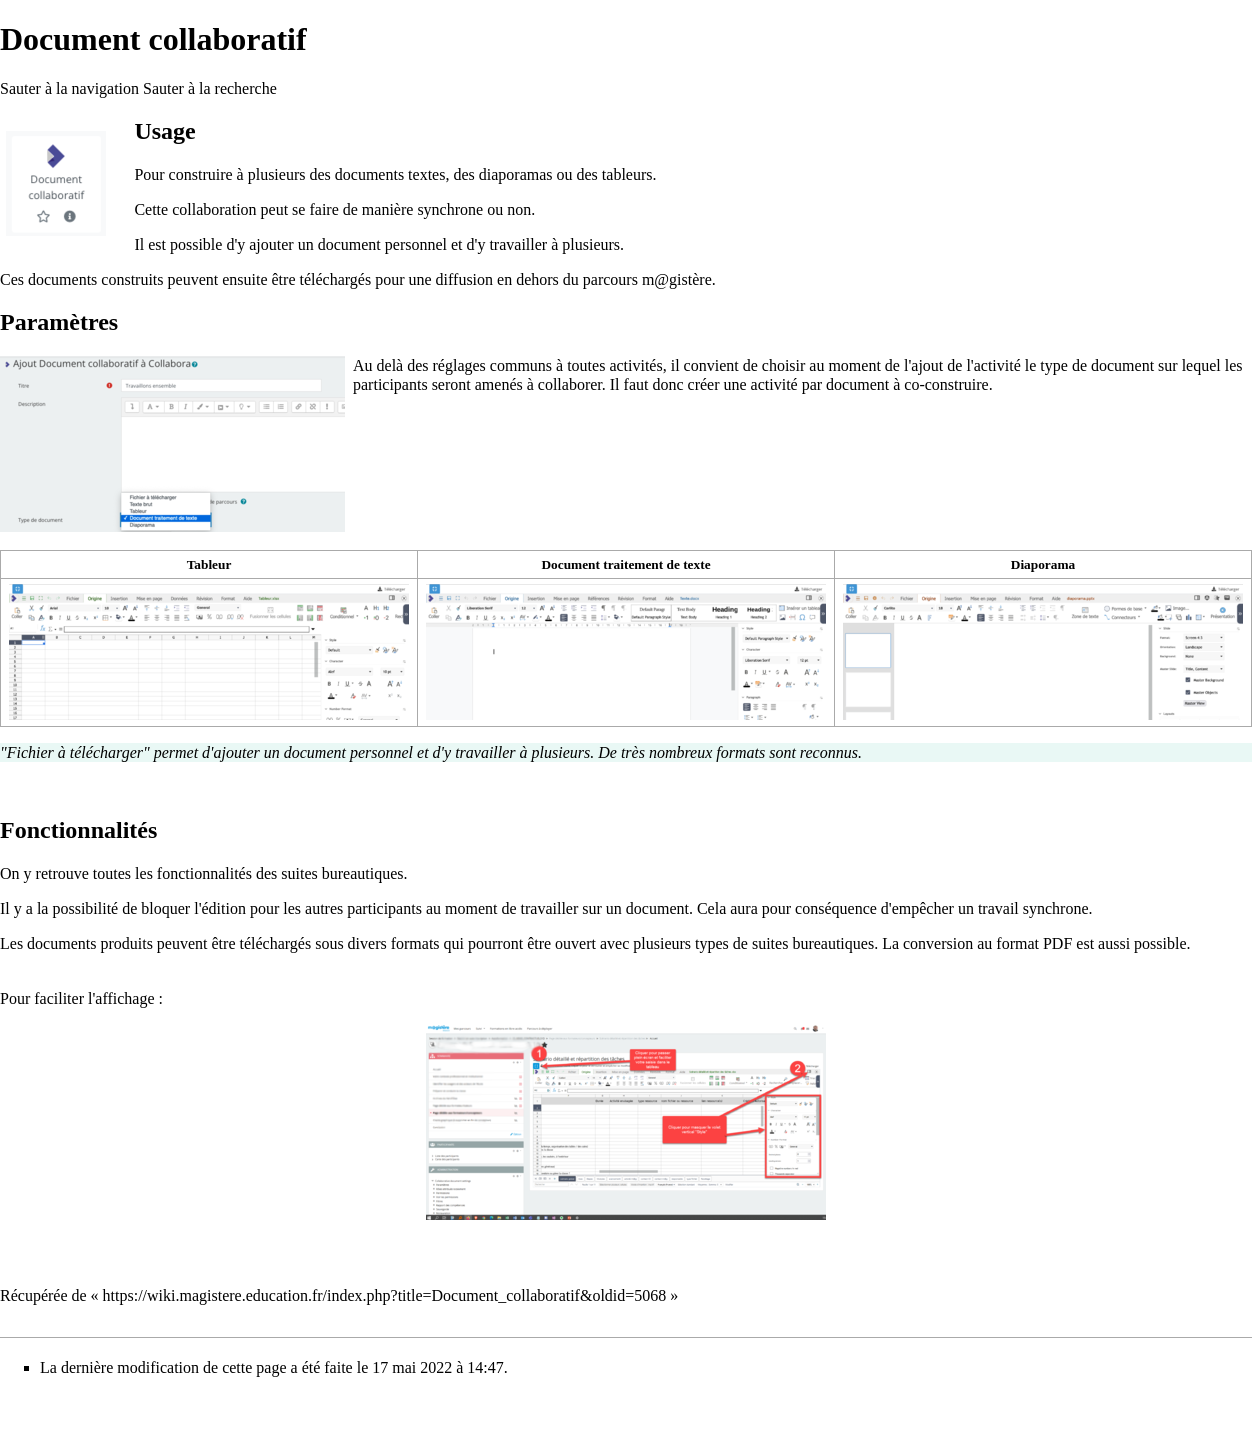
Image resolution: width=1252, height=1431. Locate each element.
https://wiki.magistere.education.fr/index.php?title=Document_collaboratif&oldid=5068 (385, 1295)
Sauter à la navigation (69, 88)
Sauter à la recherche (210, 88)
